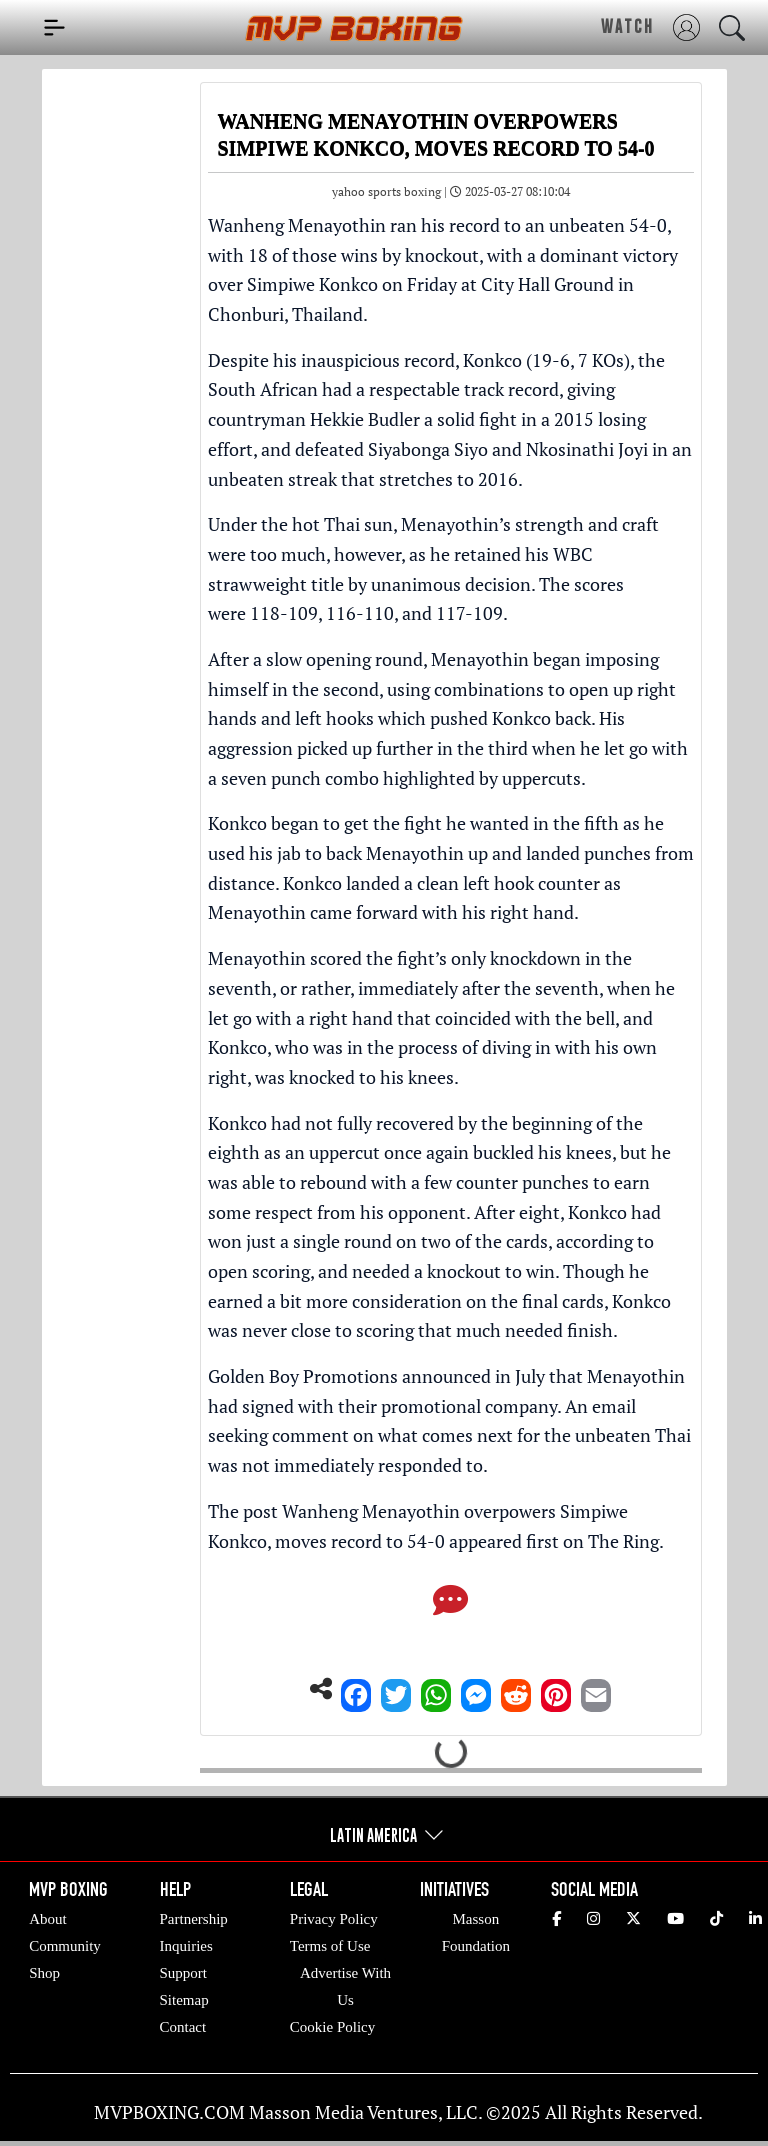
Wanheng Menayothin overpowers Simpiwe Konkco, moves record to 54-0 (418, 1526)
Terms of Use (330, 1946)
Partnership (194, 1919)
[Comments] (450, 1602)
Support (184, 1973)
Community (65, 1946)
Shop (44, 1973)
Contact (183, 2027)
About (48, 1919)
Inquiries (186, 1946)
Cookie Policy (332, 2027)
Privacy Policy (334, 1919)
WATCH (627, 26)
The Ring (623, 1541)
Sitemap (184, 2000)
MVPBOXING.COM (169, 2112)
